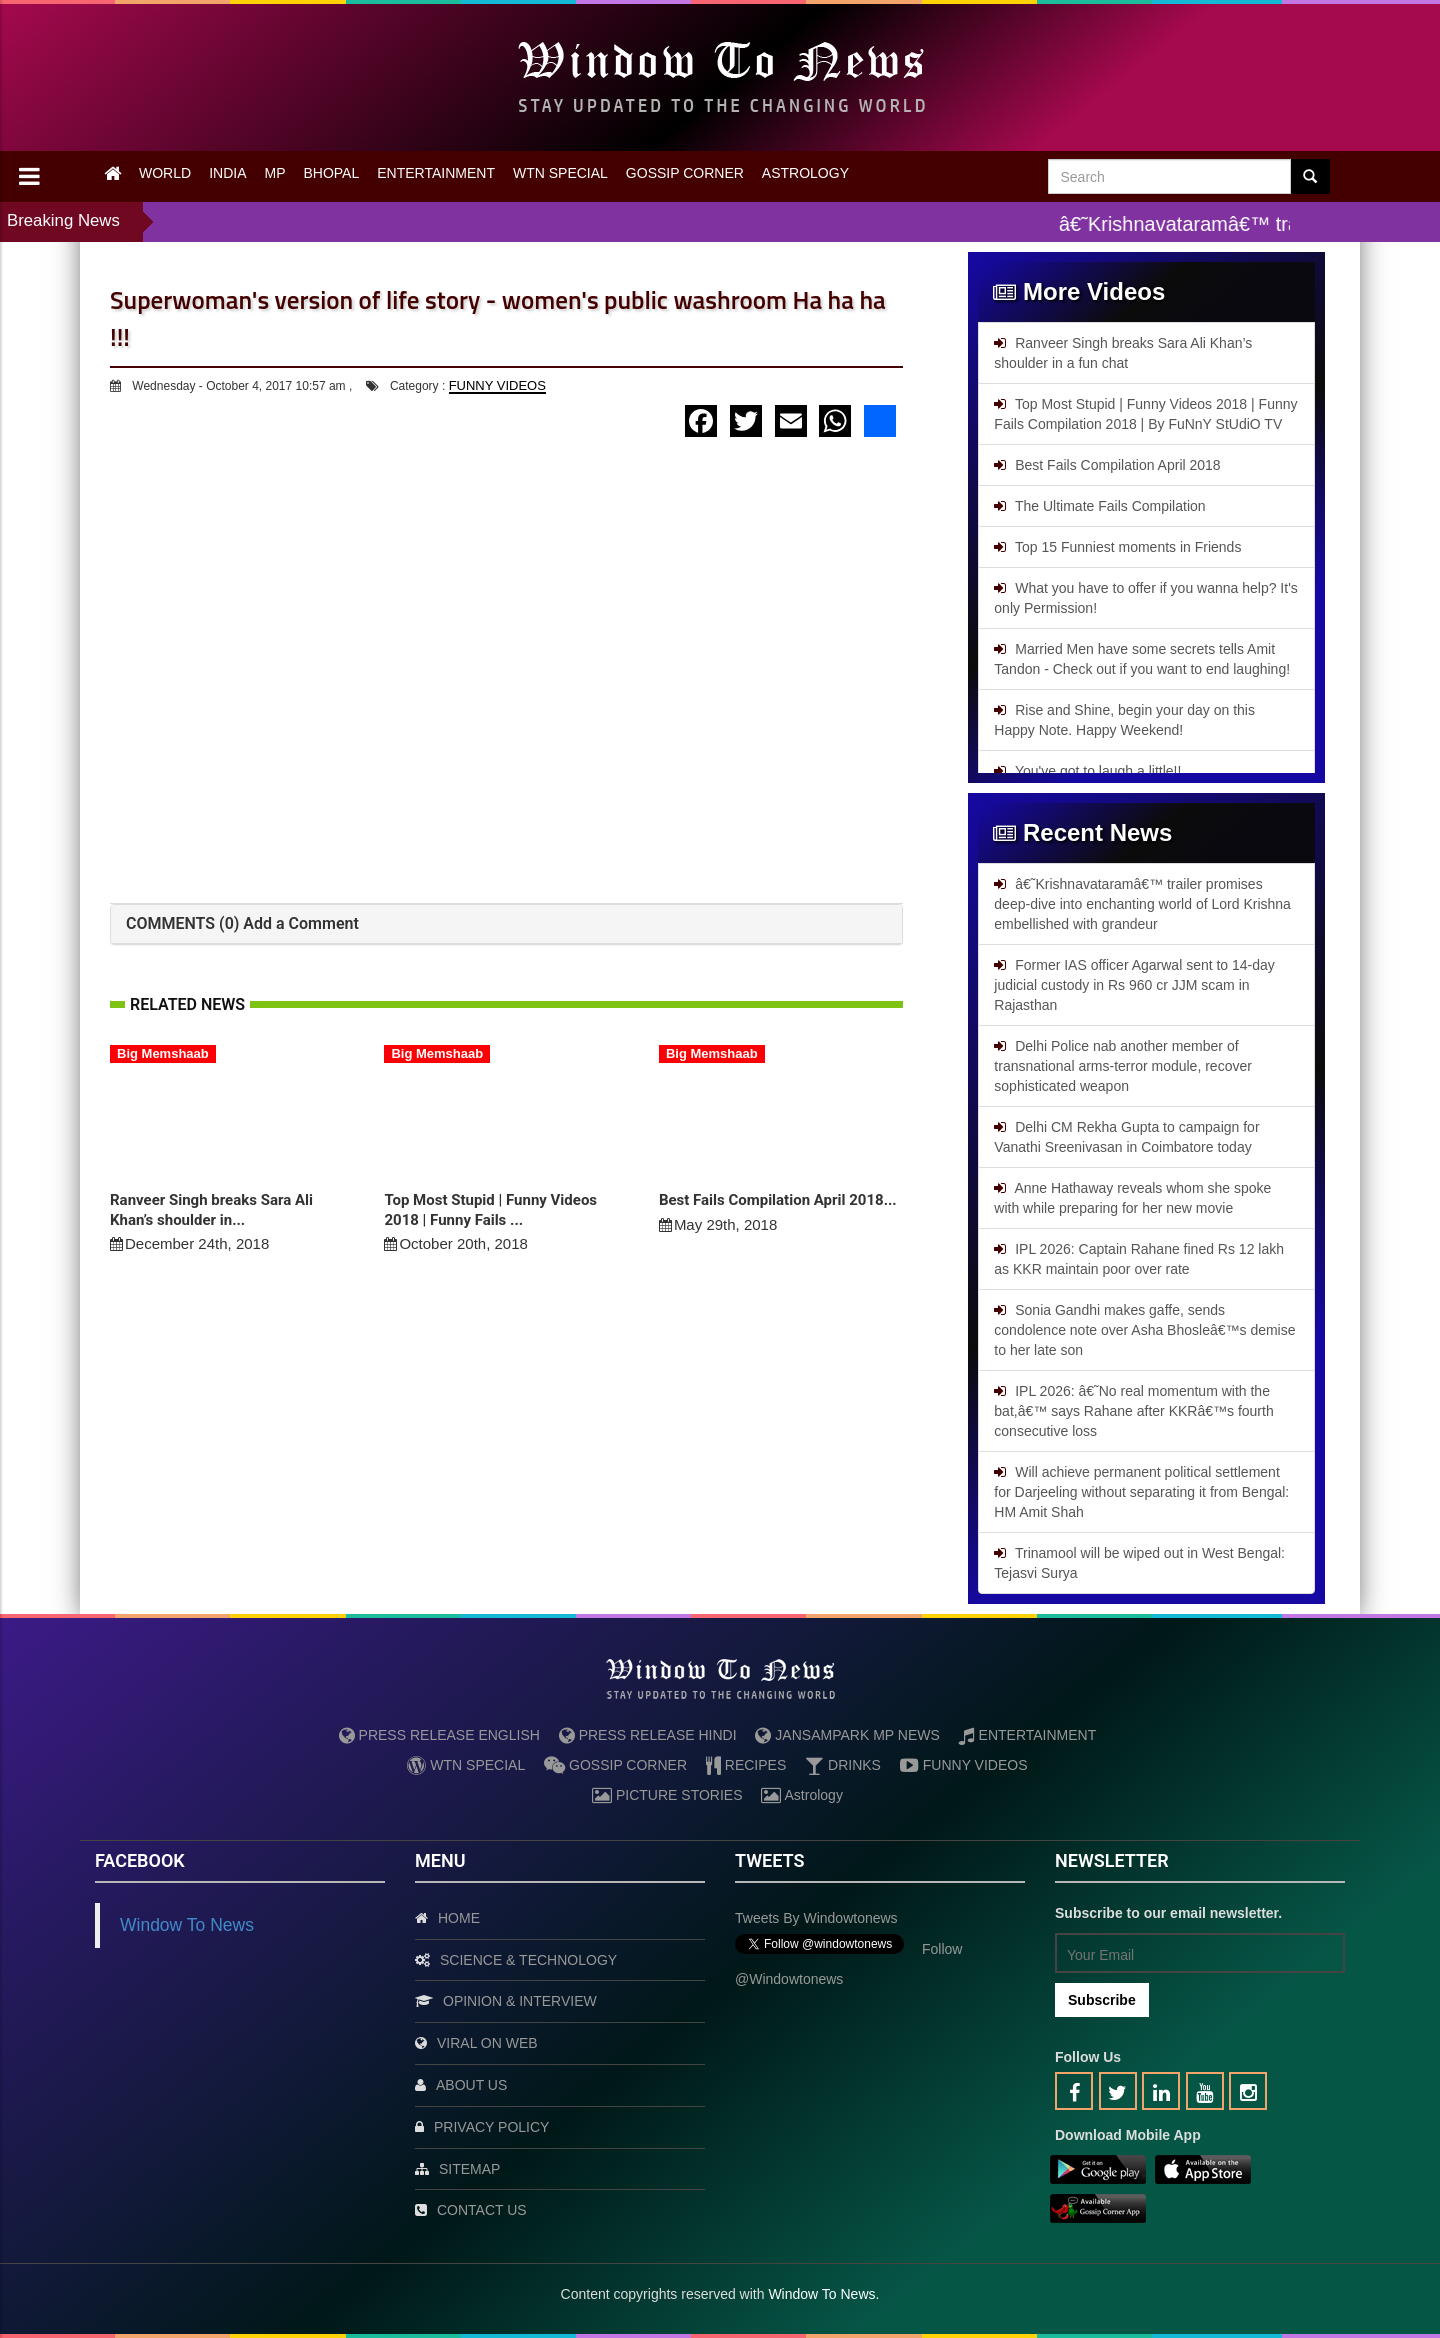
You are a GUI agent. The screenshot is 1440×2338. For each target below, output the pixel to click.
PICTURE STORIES (667, 1795)
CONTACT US (482, 2210)
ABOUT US (471, 2085)
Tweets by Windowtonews (816, 1918)
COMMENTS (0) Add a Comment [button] (242, 923)
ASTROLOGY (805, 173)
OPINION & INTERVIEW (520, 2001)
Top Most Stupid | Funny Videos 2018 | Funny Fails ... (490, 1210)
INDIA (227, 173)
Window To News (187, 1925)
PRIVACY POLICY (491, 2127)
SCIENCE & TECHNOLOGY (528, 1960)
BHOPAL (331, 173)
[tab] (506, 924)
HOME (459, 1918)
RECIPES (746, 1765)
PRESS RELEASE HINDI (648, 1735)
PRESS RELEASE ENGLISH (439, 1735)
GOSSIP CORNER (685, 173)
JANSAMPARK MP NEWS (847, 1735)
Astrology (801, 1795)
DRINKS (843, 1765)
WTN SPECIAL (560, 173)
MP (274, 173)
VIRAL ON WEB (487, 2043)
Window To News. (823, 2294)
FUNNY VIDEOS (497, 385)
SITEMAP (469, 2169)
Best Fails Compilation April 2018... (778, 1200)
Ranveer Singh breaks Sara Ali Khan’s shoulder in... (211, 1210)
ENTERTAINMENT (436, 173)
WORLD (165, 173)
